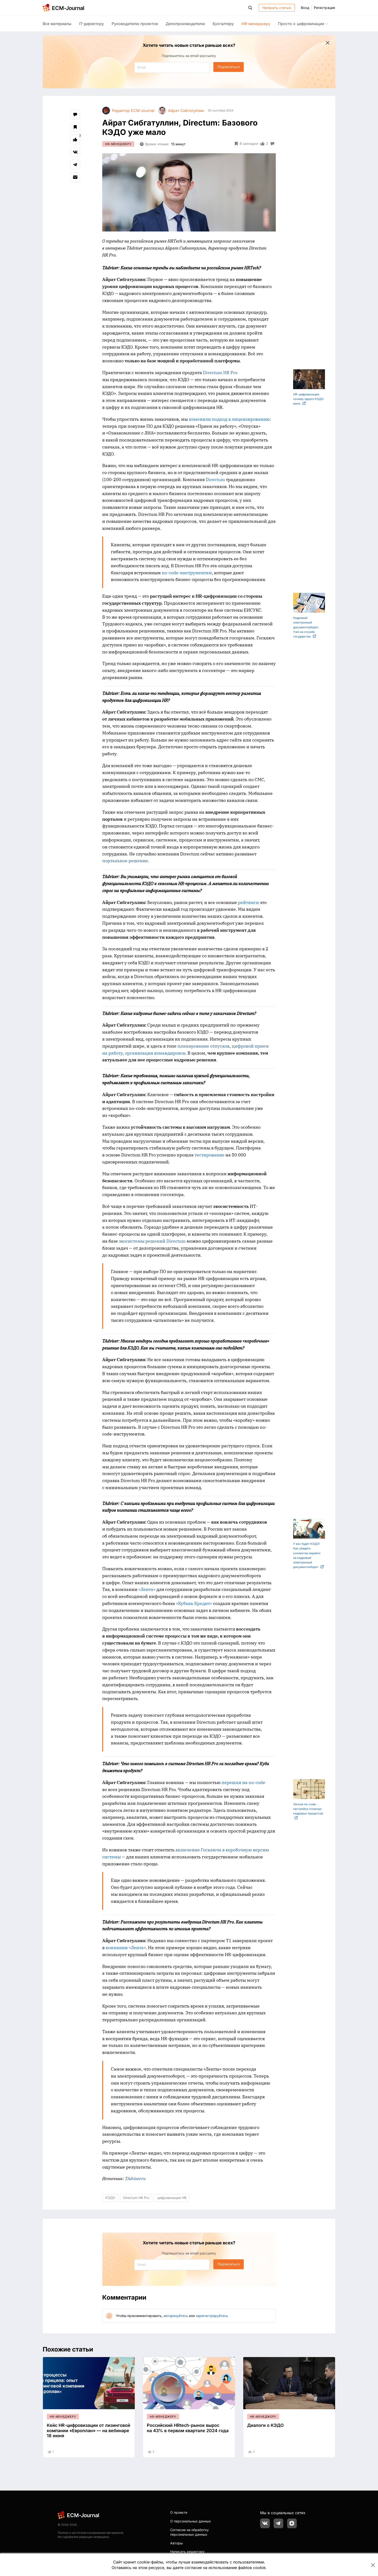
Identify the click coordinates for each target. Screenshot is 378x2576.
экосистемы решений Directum (152, 1241)
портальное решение (125, 860)
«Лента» (146, 1589)
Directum (215, 479)
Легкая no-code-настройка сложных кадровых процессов (309, 1797)
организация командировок (155, 1053)
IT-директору (91, 23)
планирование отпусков (203, 1046)
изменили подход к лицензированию (229, 419)
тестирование (209, 1155)
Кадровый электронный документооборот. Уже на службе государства (309, 615)
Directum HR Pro (220, 372)
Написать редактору (187, 2551)
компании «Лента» (126, 1947)
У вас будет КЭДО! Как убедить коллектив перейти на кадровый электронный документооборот (309, 1544)
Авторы (176, 2543)
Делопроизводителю (185, 23)
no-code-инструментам (187, 572)
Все (57, 23)
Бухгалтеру (223, 23)
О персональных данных (190, 2521)
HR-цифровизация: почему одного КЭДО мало (309, 387)
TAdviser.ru (135, 2178)
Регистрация (324, 8)
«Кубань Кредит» (194, 1603)
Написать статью (276, 8)
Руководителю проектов (135, 23)
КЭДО (110, 2198)
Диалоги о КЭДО (265, 2425)
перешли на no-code (243, 1782)
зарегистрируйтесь (212, 2316)
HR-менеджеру (256, 23)
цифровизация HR (171, 2198)
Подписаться (228, 67)
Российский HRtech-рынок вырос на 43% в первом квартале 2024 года (188, 2428)
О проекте (178, 2512)
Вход (305, 8)
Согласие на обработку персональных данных (189, 2532)
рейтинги (248, 902)
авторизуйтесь (175, 2316)
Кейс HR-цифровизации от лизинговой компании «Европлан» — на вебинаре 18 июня (88, 2430)
